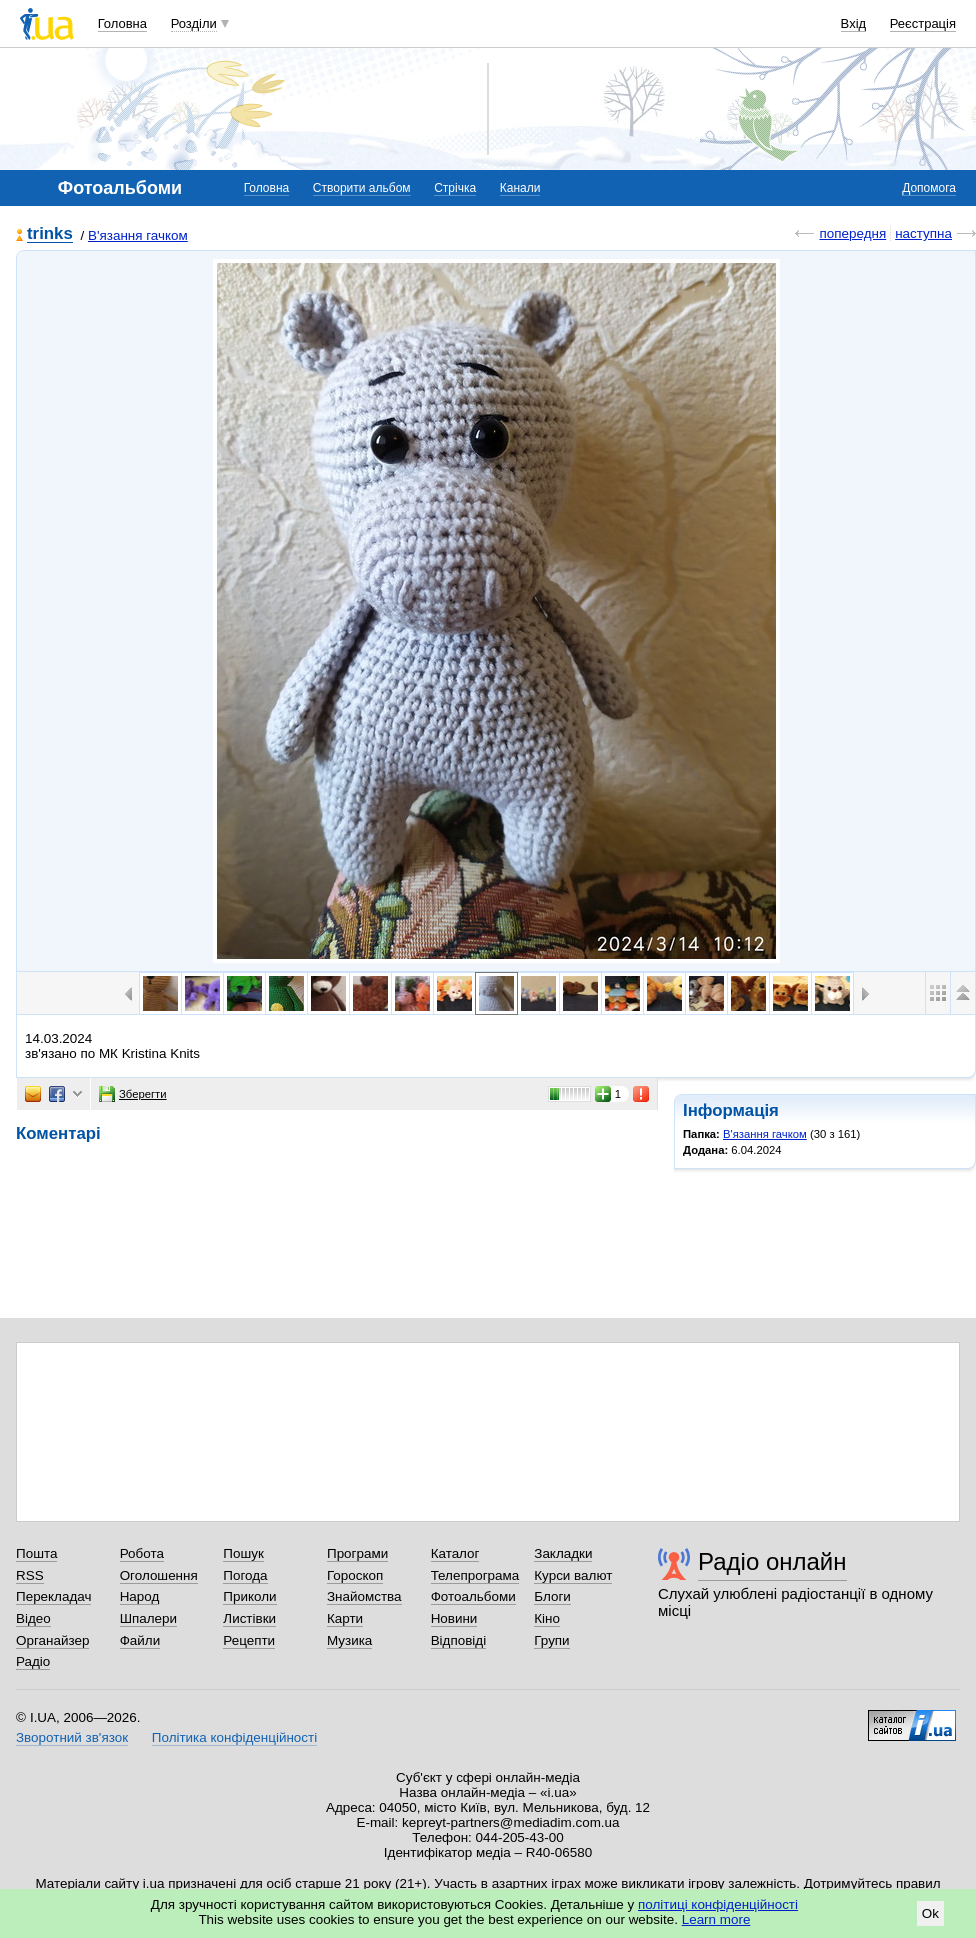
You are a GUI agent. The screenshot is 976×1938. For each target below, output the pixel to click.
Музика (349, 1640)
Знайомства (364, 1596)
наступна (923, 233)
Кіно (547, 1618)
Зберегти (133, 1094)
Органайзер (52, 1640)
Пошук (243, 1553)
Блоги (552, 1596)
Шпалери (148, 1618)
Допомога (929, 188)
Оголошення (159, 1575)
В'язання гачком (138, 235)
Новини (454, 1618)
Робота (142, 1553)
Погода (245, 1575)
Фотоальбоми (473, 1596)
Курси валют (573, 1575)
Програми (357, 1553)
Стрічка (455, 188)
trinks (50, 234)
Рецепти (249, 1640)
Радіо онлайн (772, 1561)
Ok (930, 1913)
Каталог (455, 1553)
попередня (852, 233)
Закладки (563, 1553)
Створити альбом (362, 188)
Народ (140, 1596)
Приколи (249, 1596)
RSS (30, 1575)
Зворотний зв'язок (72, 1737)
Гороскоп (355, 1575)
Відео (33, 1618)
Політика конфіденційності (234, 1737)
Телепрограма (475, 1575)
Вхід (854, 23)
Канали (520, 188)
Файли (140, 1640)
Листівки (249, 1618)
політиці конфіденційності (718, 1904)
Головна (122, 23)
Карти (345, 1618)
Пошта (36, 1553)
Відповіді (459, 1640)
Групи (551, 1640)
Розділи (194, 23)
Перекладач (53, 1596)
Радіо (33, 1661)
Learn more (716, 1919)
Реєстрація (923, 23)
